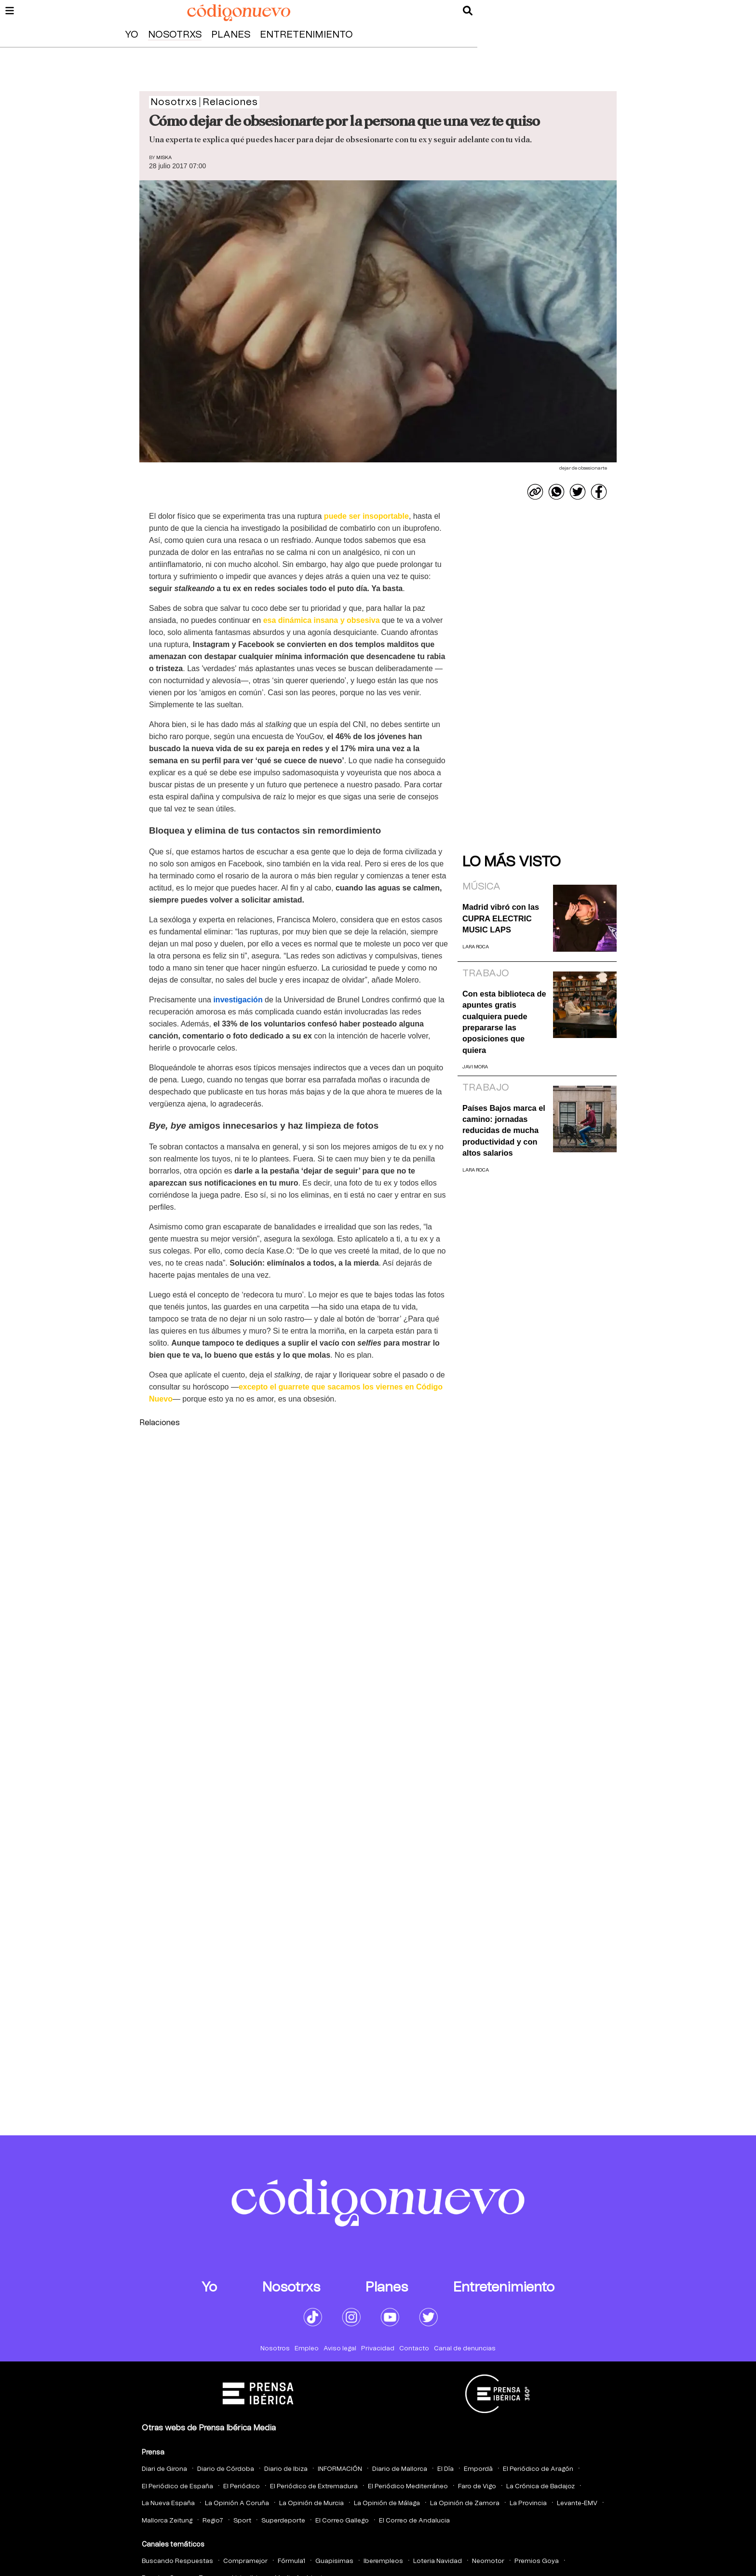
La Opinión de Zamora (465, 2503)
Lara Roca (475, 946)
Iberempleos (383, 2561)
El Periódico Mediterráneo (408, 2486)
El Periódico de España (177, 2486)
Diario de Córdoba (225, 2469)
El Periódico (241, 2486)
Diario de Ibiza (286, 2469)
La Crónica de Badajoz (540, 2486)
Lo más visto (511, 862)
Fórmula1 (291, 2561)
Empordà (478, 2469)
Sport (242, 2521)
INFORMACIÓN (340, 2469)
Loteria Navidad (437, 2561)
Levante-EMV (577, 2503)
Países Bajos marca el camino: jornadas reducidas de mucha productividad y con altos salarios (503, 1131)
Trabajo (485, 973)
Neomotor (488, 2561)
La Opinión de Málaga (387, 2503)
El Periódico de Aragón (538, 2469)
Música (481, 886)
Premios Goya (536, 2561)
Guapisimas (334, 2561)
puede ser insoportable (366, 516)
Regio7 (212, 2521)
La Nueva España (168, 2503)
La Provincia (528, 2503)
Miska (164, 157)
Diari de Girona (164, 2469)
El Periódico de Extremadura (314, 2486)
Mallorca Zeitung (167, 2521)
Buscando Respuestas (177, 2561)
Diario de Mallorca (399, 2469)
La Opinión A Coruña (237, 2503)
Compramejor (245, 2561)
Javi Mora (475, 1067)
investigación (237, 1000)
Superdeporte (283, 2521)
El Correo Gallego (342, 2521)
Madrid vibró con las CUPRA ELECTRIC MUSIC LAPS (500, 918)
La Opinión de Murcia (311, 2503)
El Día (445, 2469)
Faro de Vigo (477, 2486)
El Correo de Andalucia (414, 2521)
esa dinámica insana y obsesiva (321, 620)
